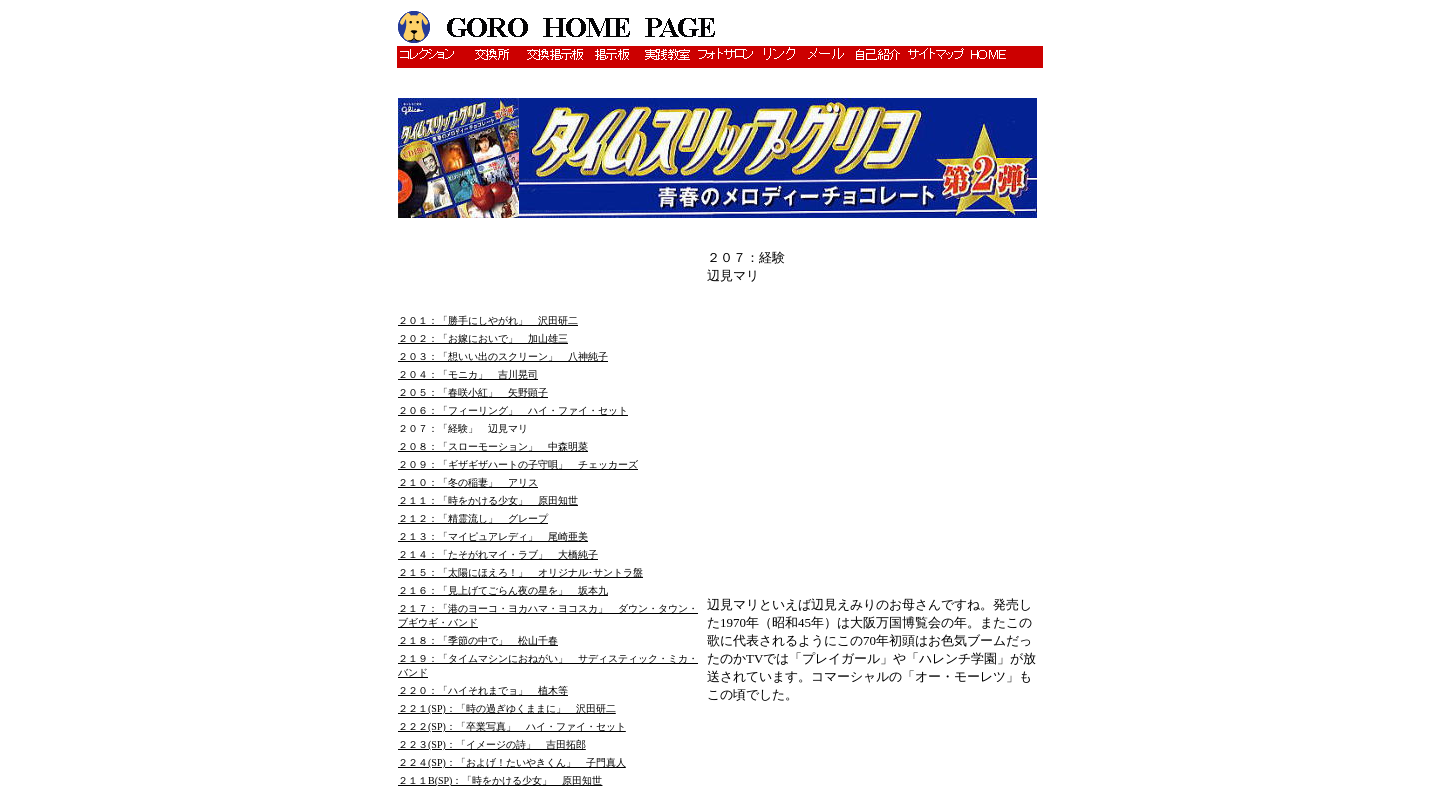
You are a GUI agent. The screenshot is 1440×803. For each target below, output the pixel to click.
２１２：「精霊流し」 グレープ (473, 518)
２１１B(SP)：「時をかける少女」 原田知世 (500, 780)
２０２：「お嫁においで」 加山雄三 (483, 338)
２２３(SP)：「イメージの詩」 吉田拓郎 (492, 744)
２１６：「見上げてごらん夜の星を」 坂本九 (503, 590)
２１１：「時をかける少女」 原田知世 (488, 500)
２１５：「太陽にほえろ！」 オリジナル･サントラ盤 (520, 572)
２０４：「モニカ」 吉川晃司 (468, 374)
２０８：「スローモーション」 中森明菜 (493, 446)
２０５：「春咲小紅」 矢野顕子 (473, 392)
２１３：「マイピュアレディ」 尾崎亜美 (493, 536)
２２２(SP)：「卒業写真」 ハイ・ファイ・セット (512, 726)
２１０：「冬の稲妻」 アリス (468, 482)
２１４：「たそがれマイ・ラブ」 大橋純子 (498, 554)
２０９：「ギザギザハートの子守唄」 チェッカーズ (518, 464)
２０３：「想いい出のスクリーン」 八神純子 (503, 356)
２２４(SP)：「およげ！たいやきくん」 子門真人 (512, 762)
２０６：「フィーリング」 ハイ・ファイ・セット (513, 410)
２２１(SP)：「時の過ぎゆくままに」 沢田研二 (507, 708)
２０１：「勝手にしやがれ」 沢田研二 (488, 320)
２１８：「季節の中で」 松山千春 (478, 640)
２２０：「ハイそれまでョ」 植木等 (483, 690)
